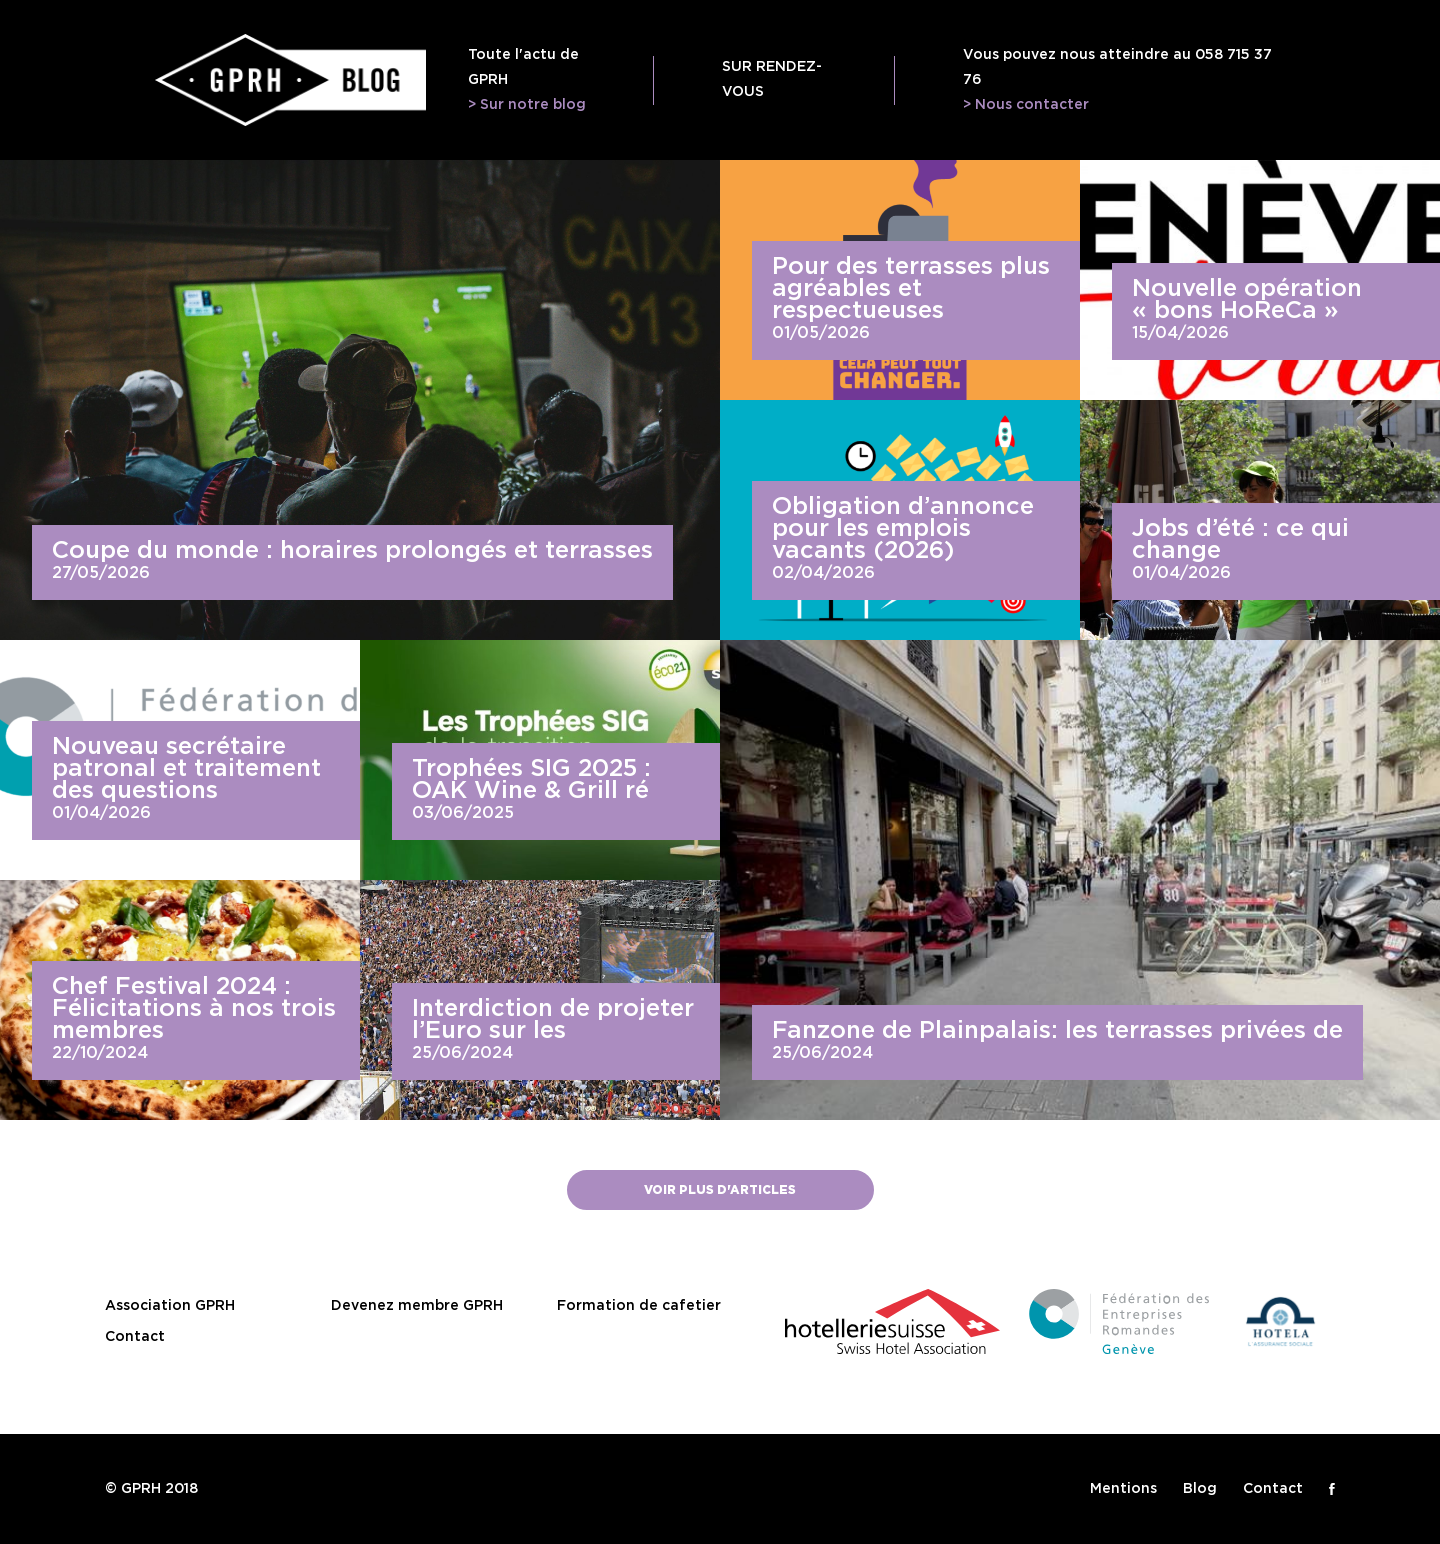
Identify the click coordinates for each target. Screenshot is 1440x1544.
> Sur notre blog (527, 105)
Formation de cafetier (639, 1306)
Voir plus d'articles (720, 1190)
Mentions (1123, 1489)
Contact (135, 1337)
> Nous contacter (1026, 105)
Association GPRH (170, 1306)
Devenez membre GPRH (417, 1306)
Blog (1200, 1489)
